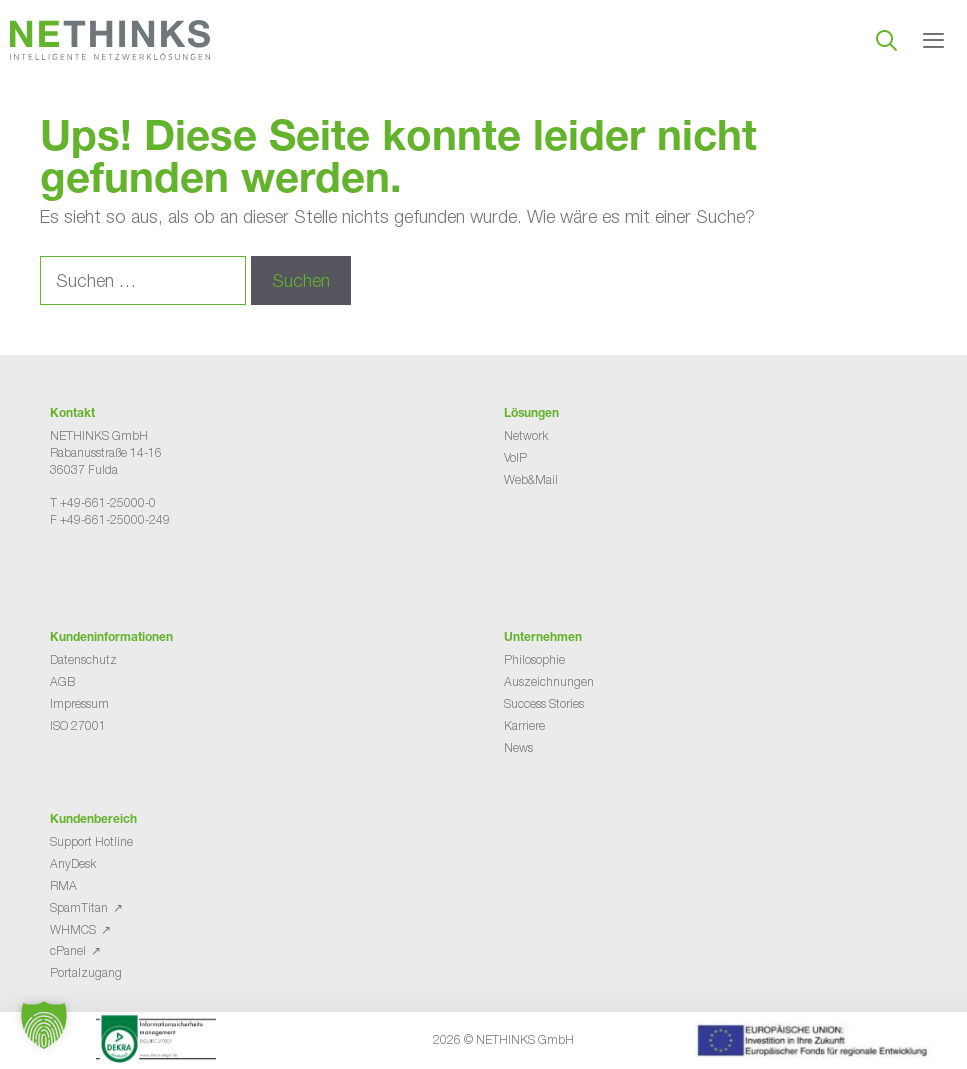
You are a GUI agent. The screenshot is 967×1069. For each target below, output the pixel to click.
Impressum (79, 703)
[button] (44, 1025)
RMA (63, 885)
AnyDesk (73, 863)
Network (526, 435)
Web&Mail (531, 479)
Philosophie (534, 659)
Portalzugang (86, 972)
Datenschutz (83, 659)
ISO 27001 (78, 725)
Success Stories (544, 703)
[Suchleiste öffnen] (886, 40)
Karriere (524, 725)
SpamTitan (79, 907)
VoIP (515, 457)
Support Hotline (91, 841)
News (518, 747)
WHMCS (73, 929)
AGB (62, 681)
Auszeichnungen (549, 681)
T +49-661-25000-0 (103, 502)
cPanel (68, 950)
